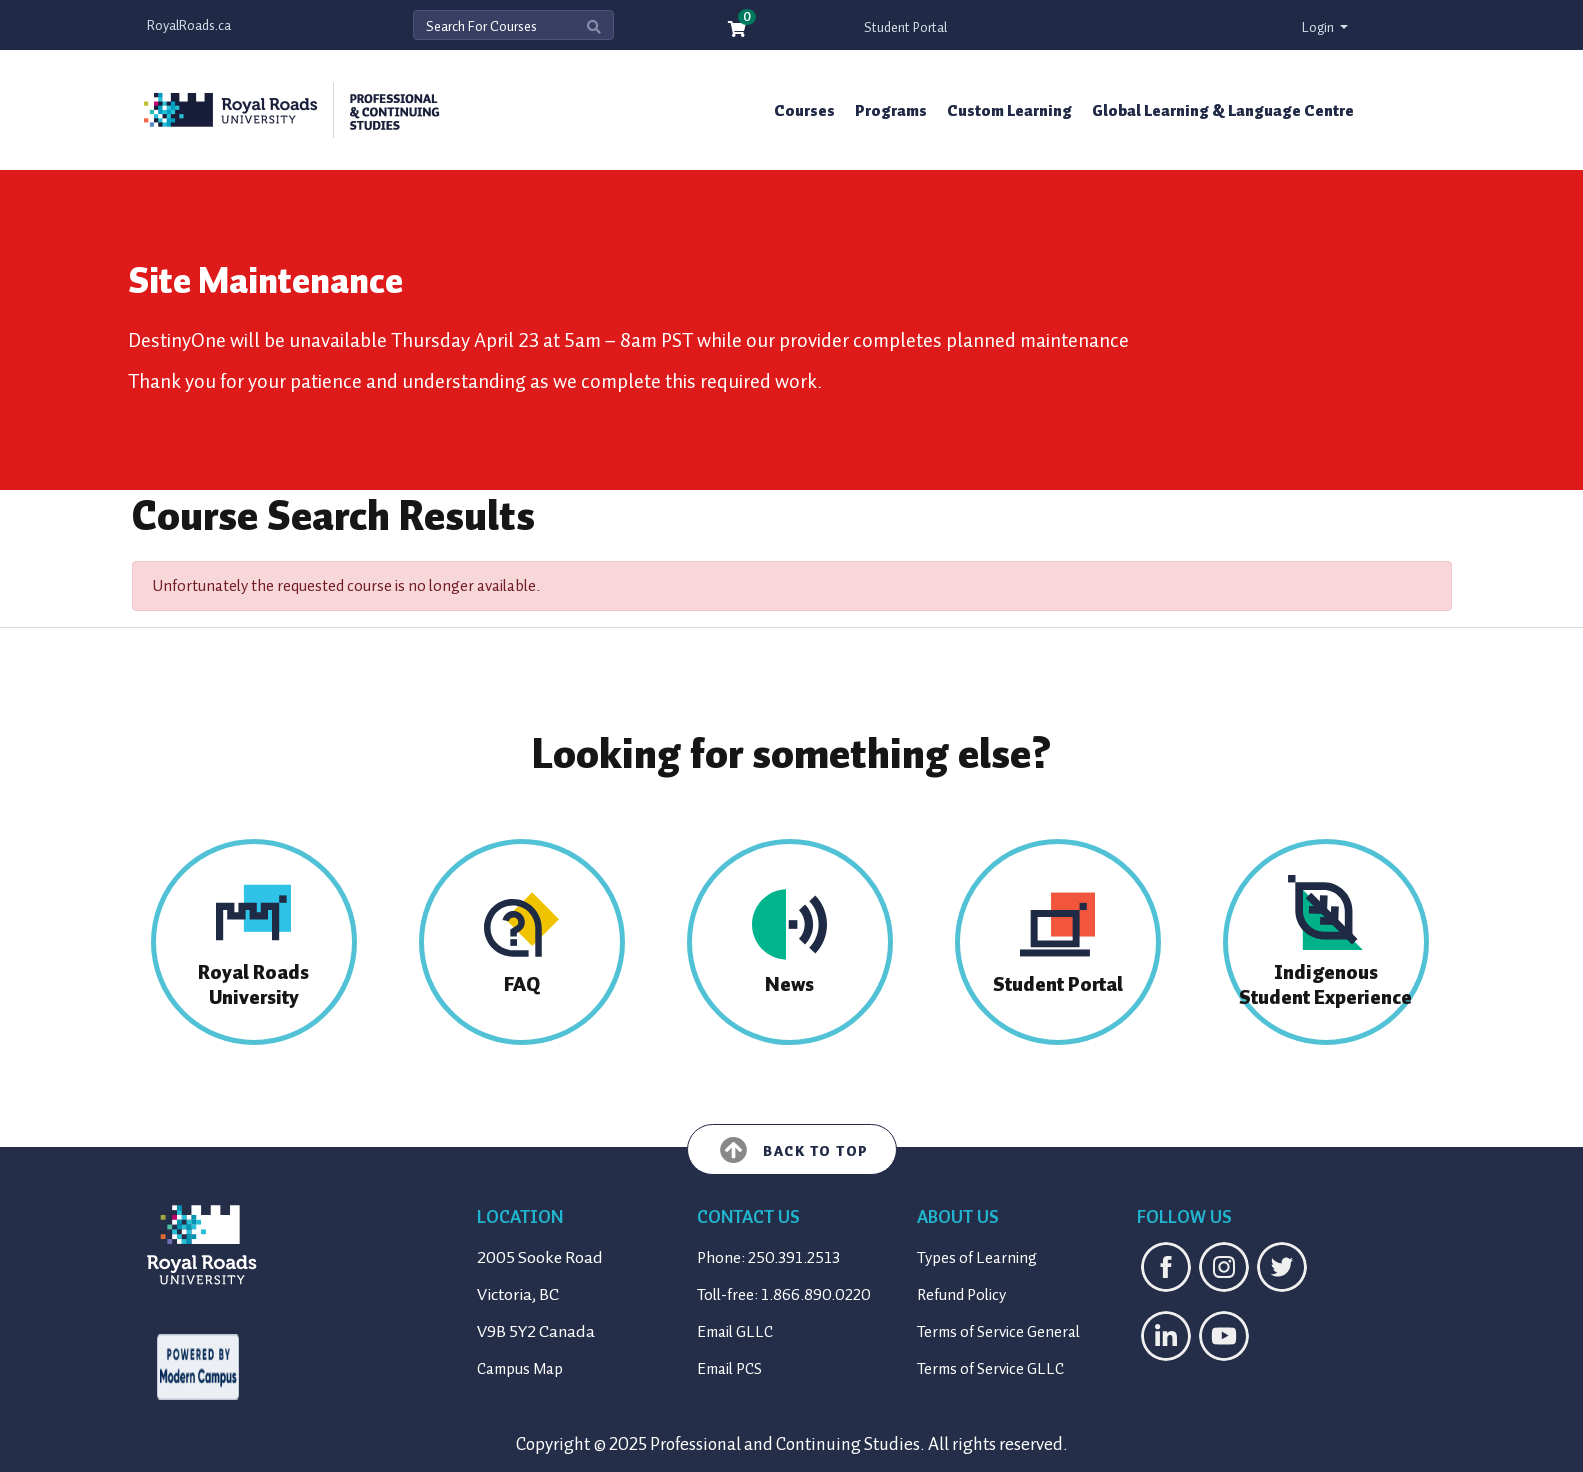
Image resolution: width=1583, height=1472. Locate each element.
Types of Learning (977, 1258)
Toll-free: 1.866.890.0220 (784, 1295)
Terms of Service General (998, 1332)
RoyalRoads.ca (189, 25)
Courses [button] (804, 111)
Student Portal (905, 27)
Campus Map (520, 1369)
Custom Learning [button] (1009, 111)
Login (1319, 27)
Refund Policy (961, 1295)
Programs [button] (891, 111)
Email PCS (729, 1369)
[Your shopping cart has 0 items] (738, 30)
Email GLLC (735, 1332)
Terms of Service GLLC (990, 1369)
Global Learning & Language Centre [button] (1223, 111)
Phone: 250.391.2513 (768, 1258)
